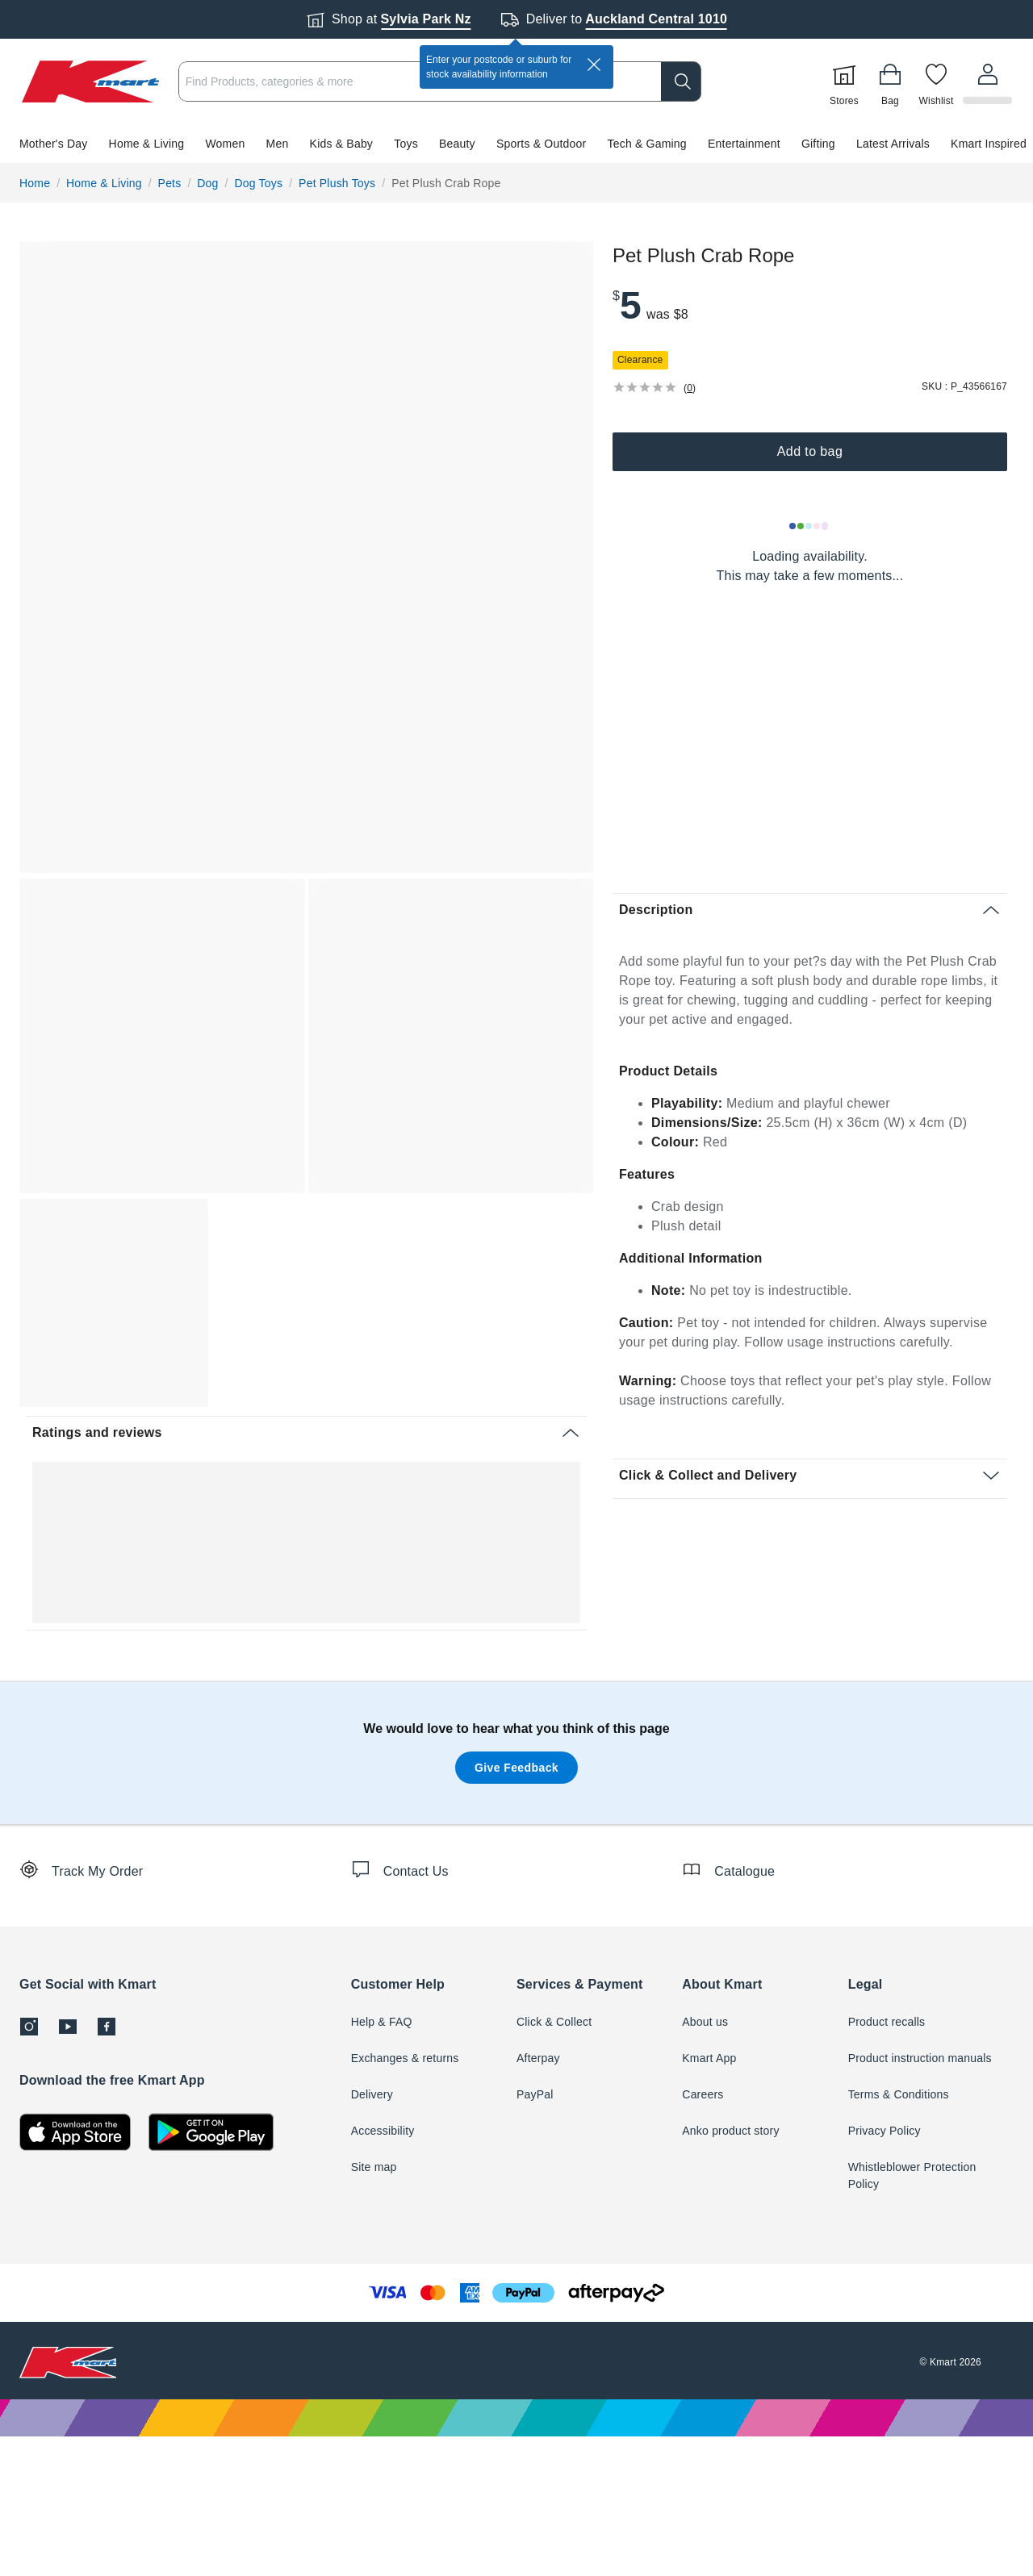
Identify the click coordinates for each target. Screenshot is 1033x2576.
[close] (594, 64)
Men (277, 143)
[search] (683, 81)
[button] (516, 143)
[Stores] (847, 81)
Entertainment (744, 143)
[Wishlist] (939, 81)
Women (225, 143)
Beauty (457, 143)
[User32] (989, 81)
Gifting (818, 143)
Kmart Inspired (989, 143)
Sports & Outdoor (541, 143)
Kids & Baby (341, 143)
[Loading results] (809, 526)
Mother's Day (53, 143)
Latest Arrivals (893, 143)
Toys (406, 143)
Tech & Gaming (647, 143)
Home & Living (147, 143)
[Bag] (893, 81)
